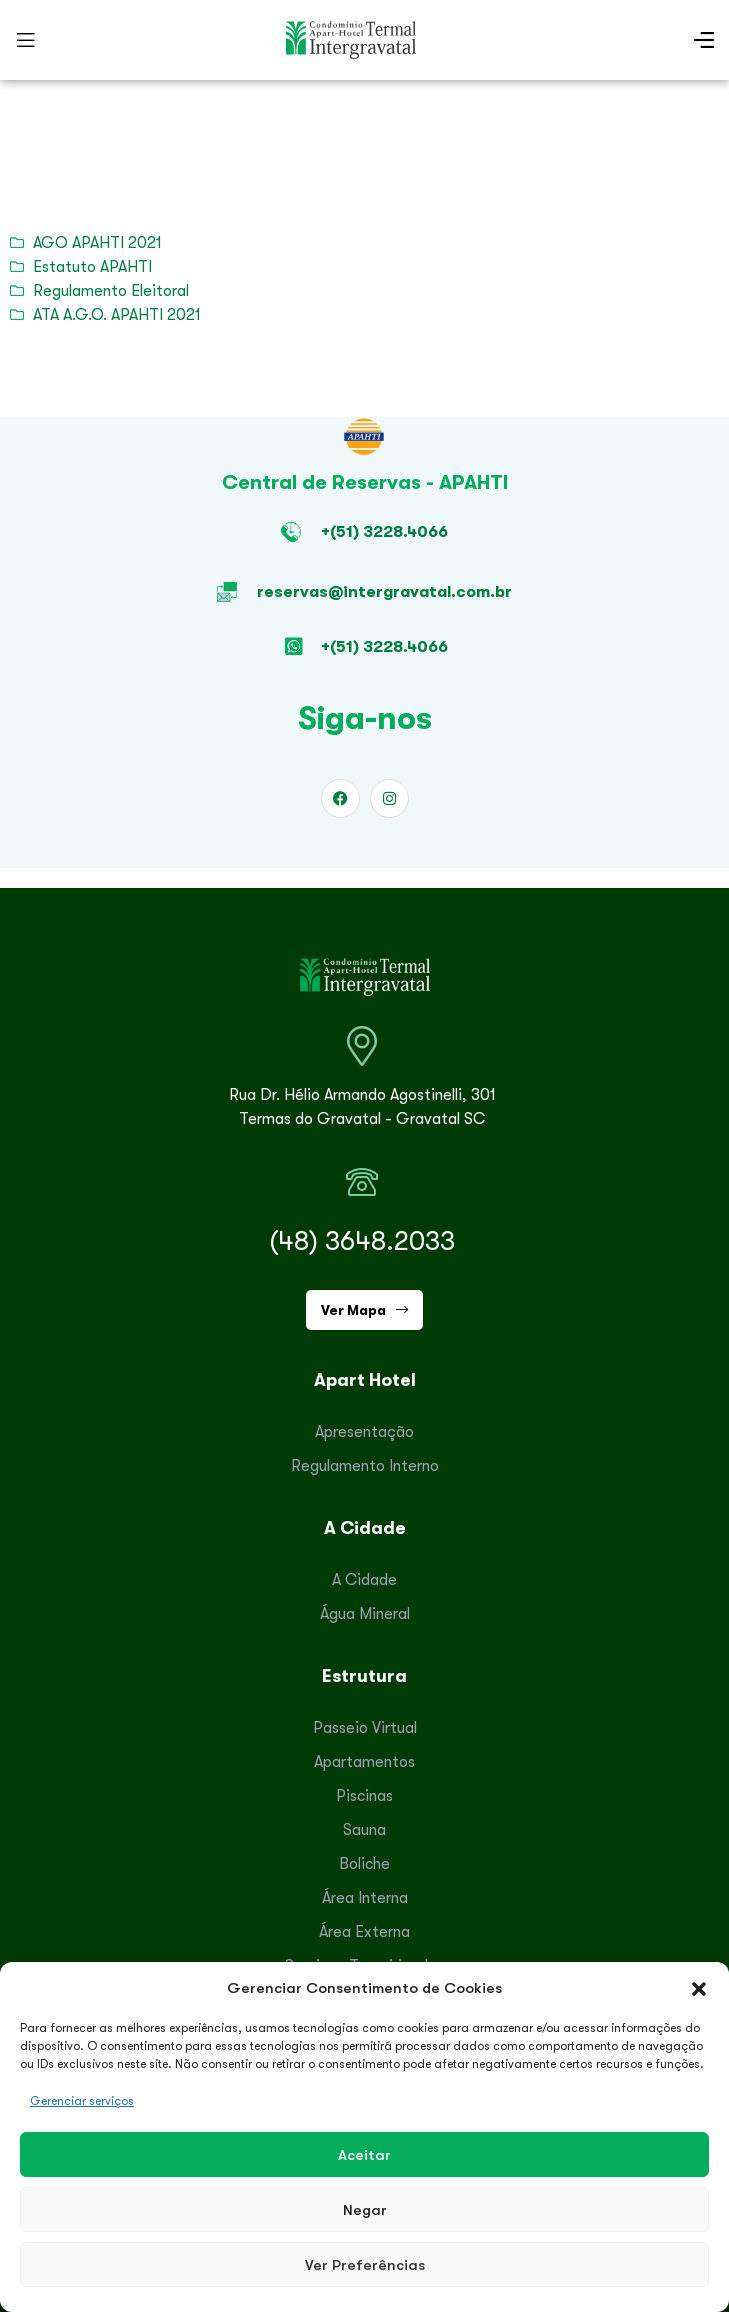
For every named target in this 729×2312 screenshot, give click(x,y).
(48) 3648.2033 (362, 1241)
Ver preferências (365, 2264)
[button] (699, 1988)
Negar (365, 2209)
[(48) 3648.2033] (362, 1182)
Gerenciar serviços (82, 2101)
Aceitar (364, 2154)
